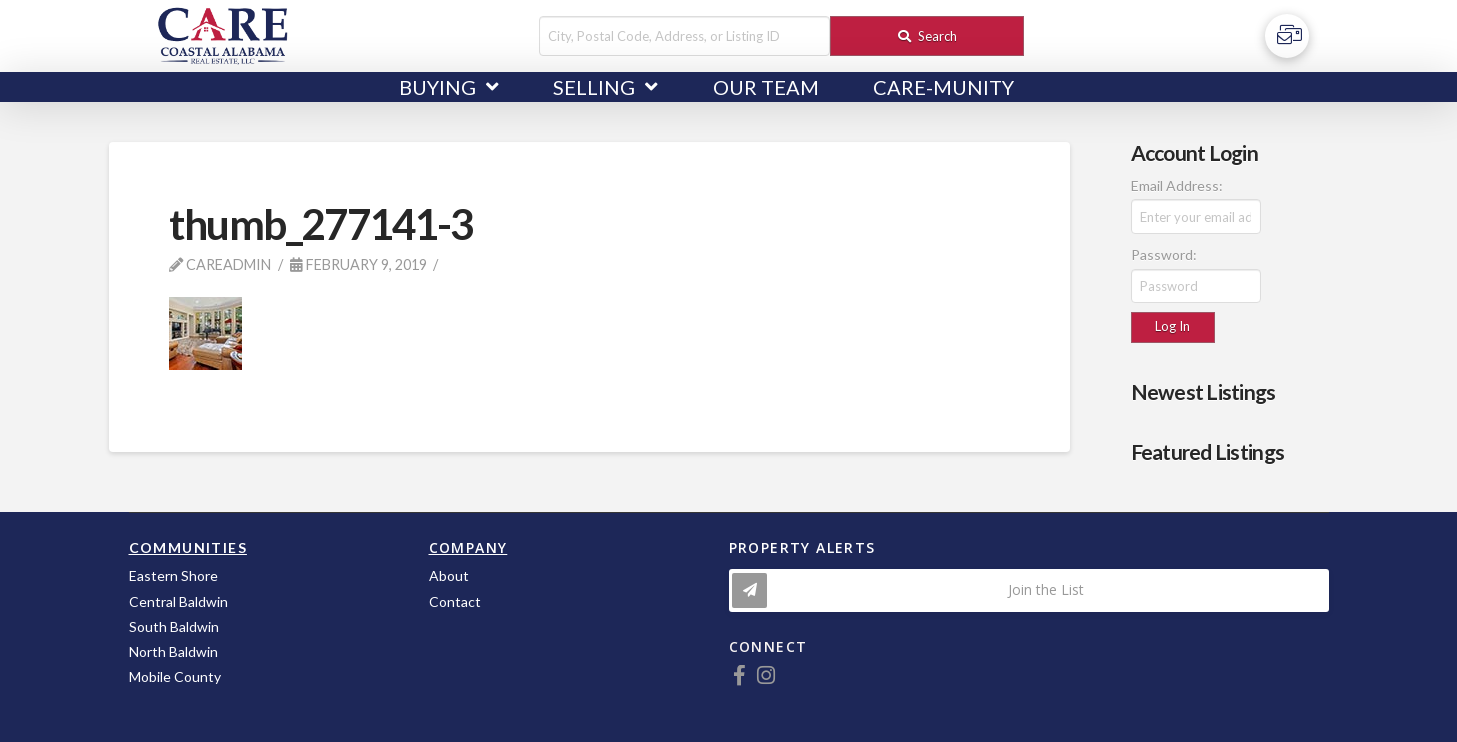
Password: (1164, 254)
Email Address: (1177, 185)
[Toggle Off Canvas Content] (1287, 36)
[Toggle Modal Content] (1029, 590)
